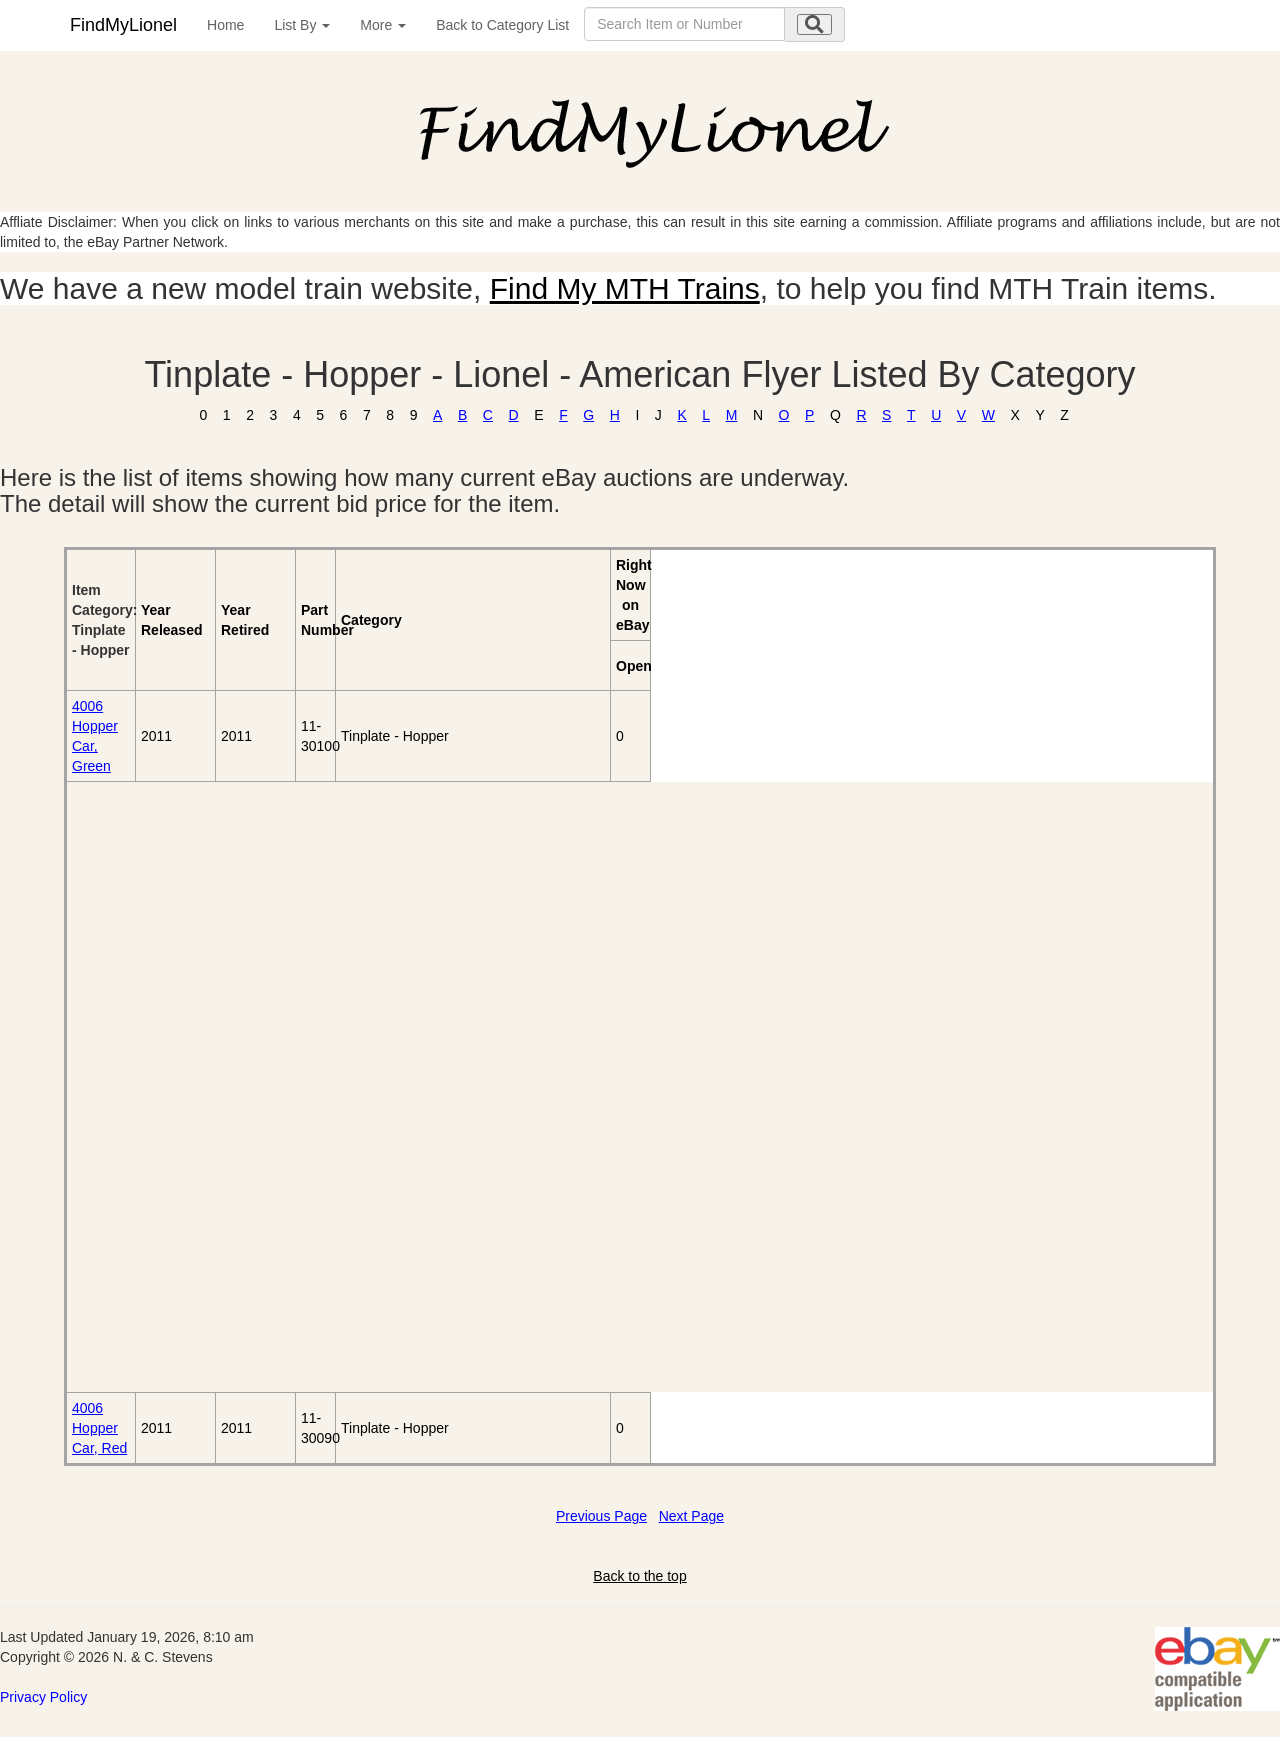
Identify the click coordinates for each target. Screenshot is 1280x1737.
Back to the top (639, 1576)
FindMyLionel (123, 25)
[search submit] (814, 24)
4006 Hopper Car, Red (99, 1428)
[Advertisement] (181, 1087)
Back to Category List (502, 25)
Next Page (691, 1516)
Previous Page (601, 1516)
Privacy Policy (43, 1697)
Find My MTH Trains (625, 288)
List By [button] (302, 25)
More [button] (383, 25)
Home (225, 25)
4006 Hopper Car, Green (95, 736)
